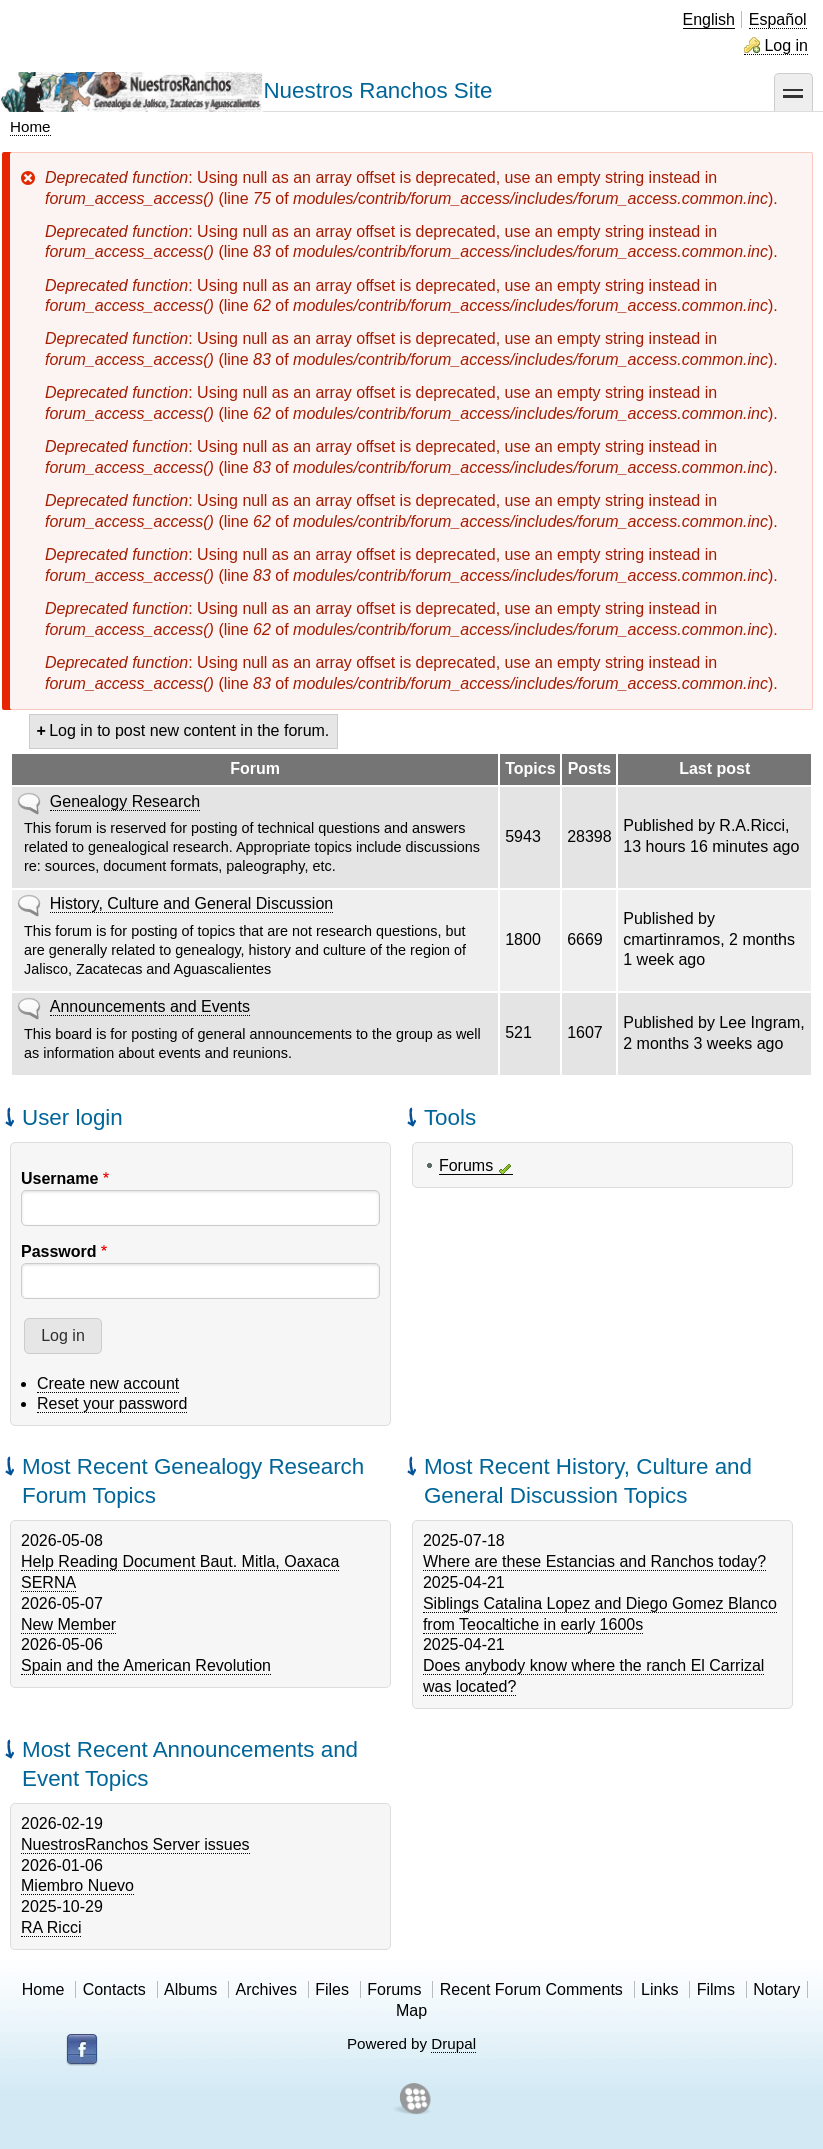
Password (59, 1251)
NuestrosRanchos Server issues (135, 1844)
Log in (786, 45)
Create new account (108, 1383)
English (709, 19)
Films (716, 1989)
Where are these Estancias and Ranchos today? (594, 1561)
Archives (266, 1989)
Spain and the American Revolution (146, 1665)
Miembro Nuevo (77, 1885)
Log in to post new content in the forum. (189, 730)
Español (778, 19)
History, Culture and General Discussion (191, 903)
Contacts (114, 1989)
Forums (466, 1165)
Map (411, 2010)
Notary (776, 1989)
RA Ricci (51, 1927)
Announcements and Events (150, 1006)
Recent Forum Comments (531, 1989)
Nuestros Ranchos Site (377, 90)
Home (30, 126)
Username (59, 1178)
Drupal (453, 2043)
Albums (190, 1989)
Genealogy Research (125, 801)
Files (332, 1989)
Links (659, 1989)
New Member (68, 1624)
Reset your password (112, 1403)
